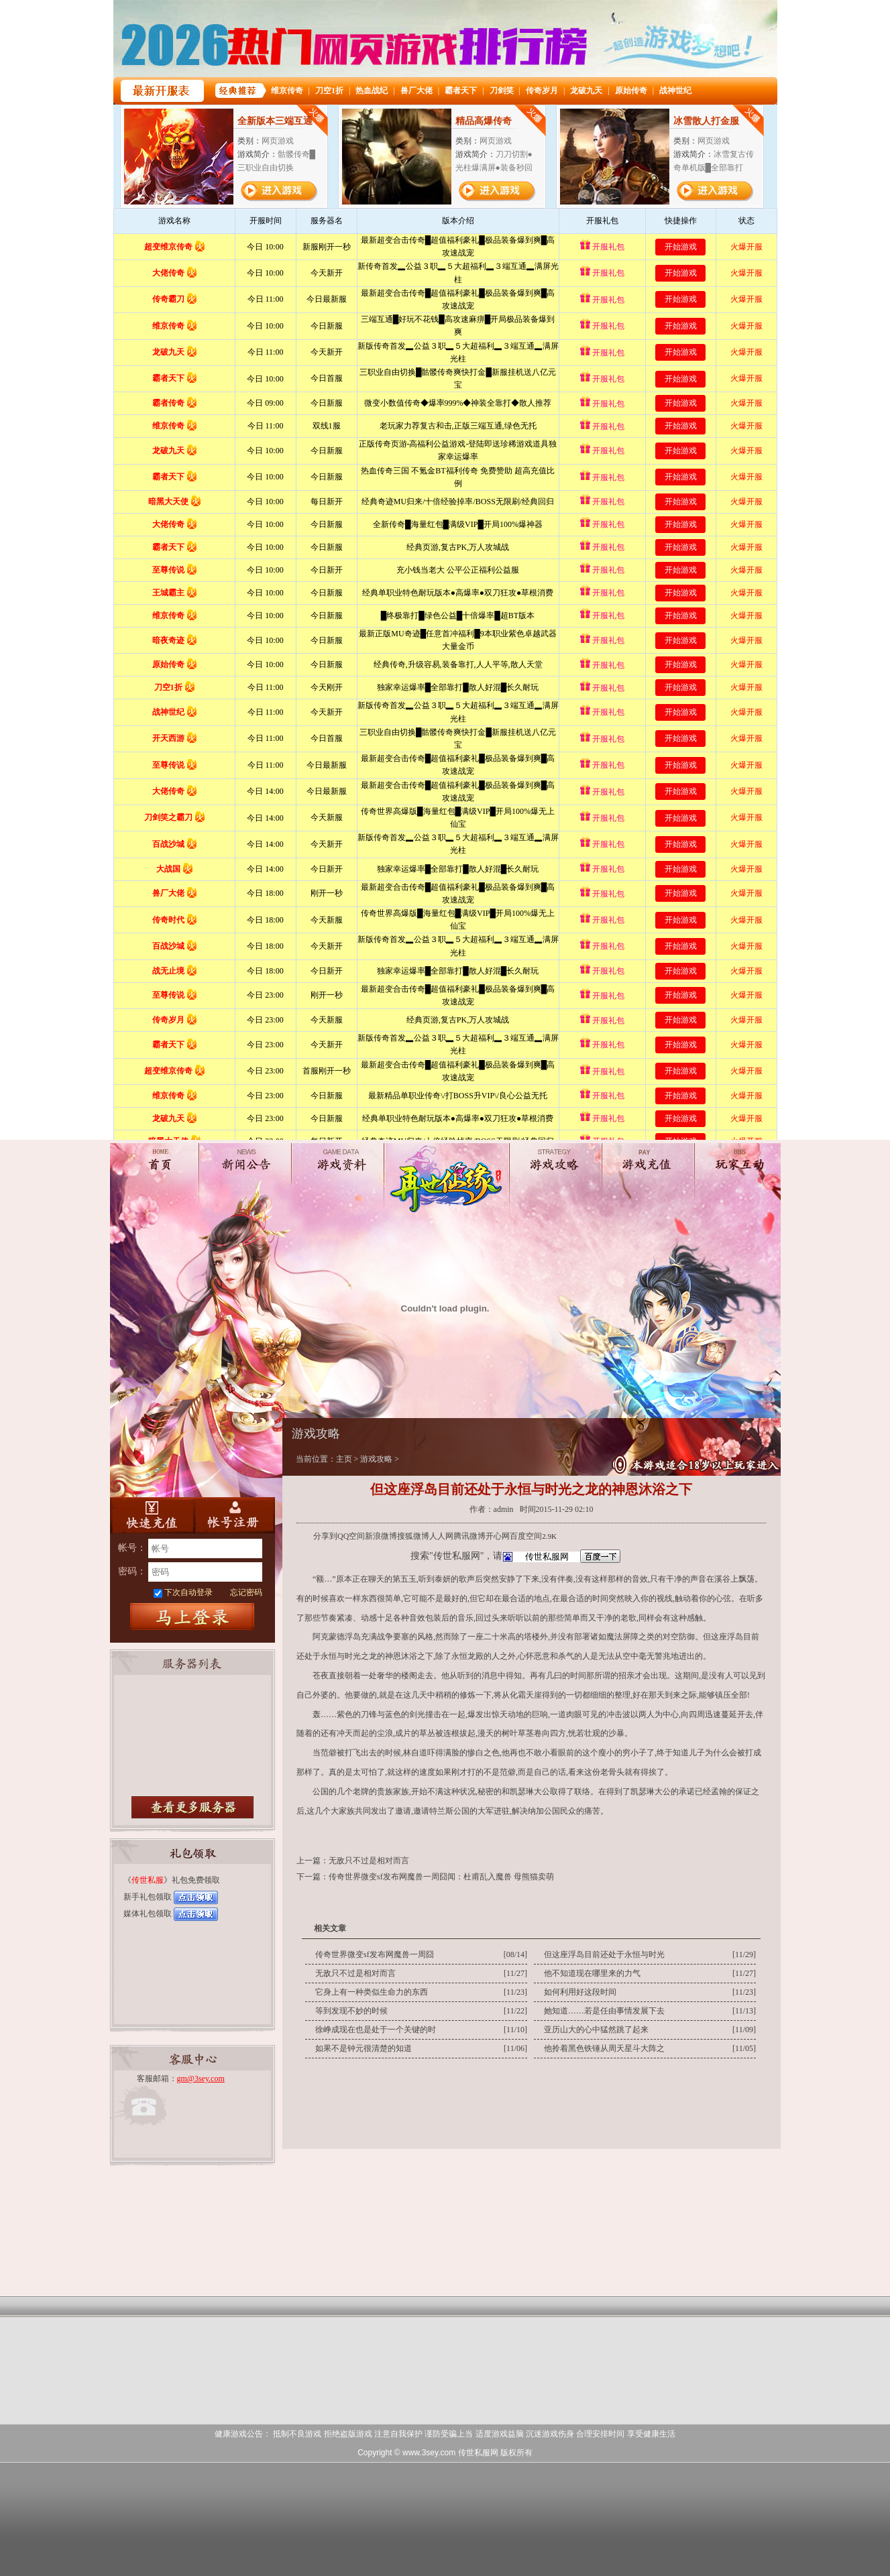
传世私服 (147, 1880)
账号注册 (233, 1515)
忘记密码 (246, 1592)
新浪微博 (381, 1536)
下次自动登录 (188, 1592)
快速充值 (151, 1515)
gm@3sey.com (201, 2078)
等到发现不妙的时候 (351, 2010)
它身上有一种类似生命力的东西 (371, 1992)
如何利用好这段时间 (580, 1992)
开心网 (498, 1536)
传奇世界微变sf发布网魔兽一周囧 (374, 1954)
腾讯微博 (469, 1536)
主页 (344, 1459)
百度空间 (526, 1536)
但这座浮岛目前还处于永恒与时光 (604, 1954)
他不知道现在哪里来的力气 (592, 1973)
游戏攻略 (376, 1459)
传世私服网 (478, 2452)
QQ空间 (351, 1536)
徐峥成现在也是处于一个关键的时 (375, 2029)
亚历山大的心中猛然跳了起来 (596, 2029)
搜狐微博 (413, 1536)
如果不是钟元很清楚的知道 (363, 2048)
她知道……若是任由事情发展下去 (604, 2010)
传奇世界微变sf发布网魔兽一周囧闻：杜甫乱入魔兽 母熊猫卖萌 (441, 1876)
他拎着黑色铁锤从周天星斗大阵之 (604, 2048)
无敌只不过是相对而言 (369, 1860)
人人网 (441, 1536)
